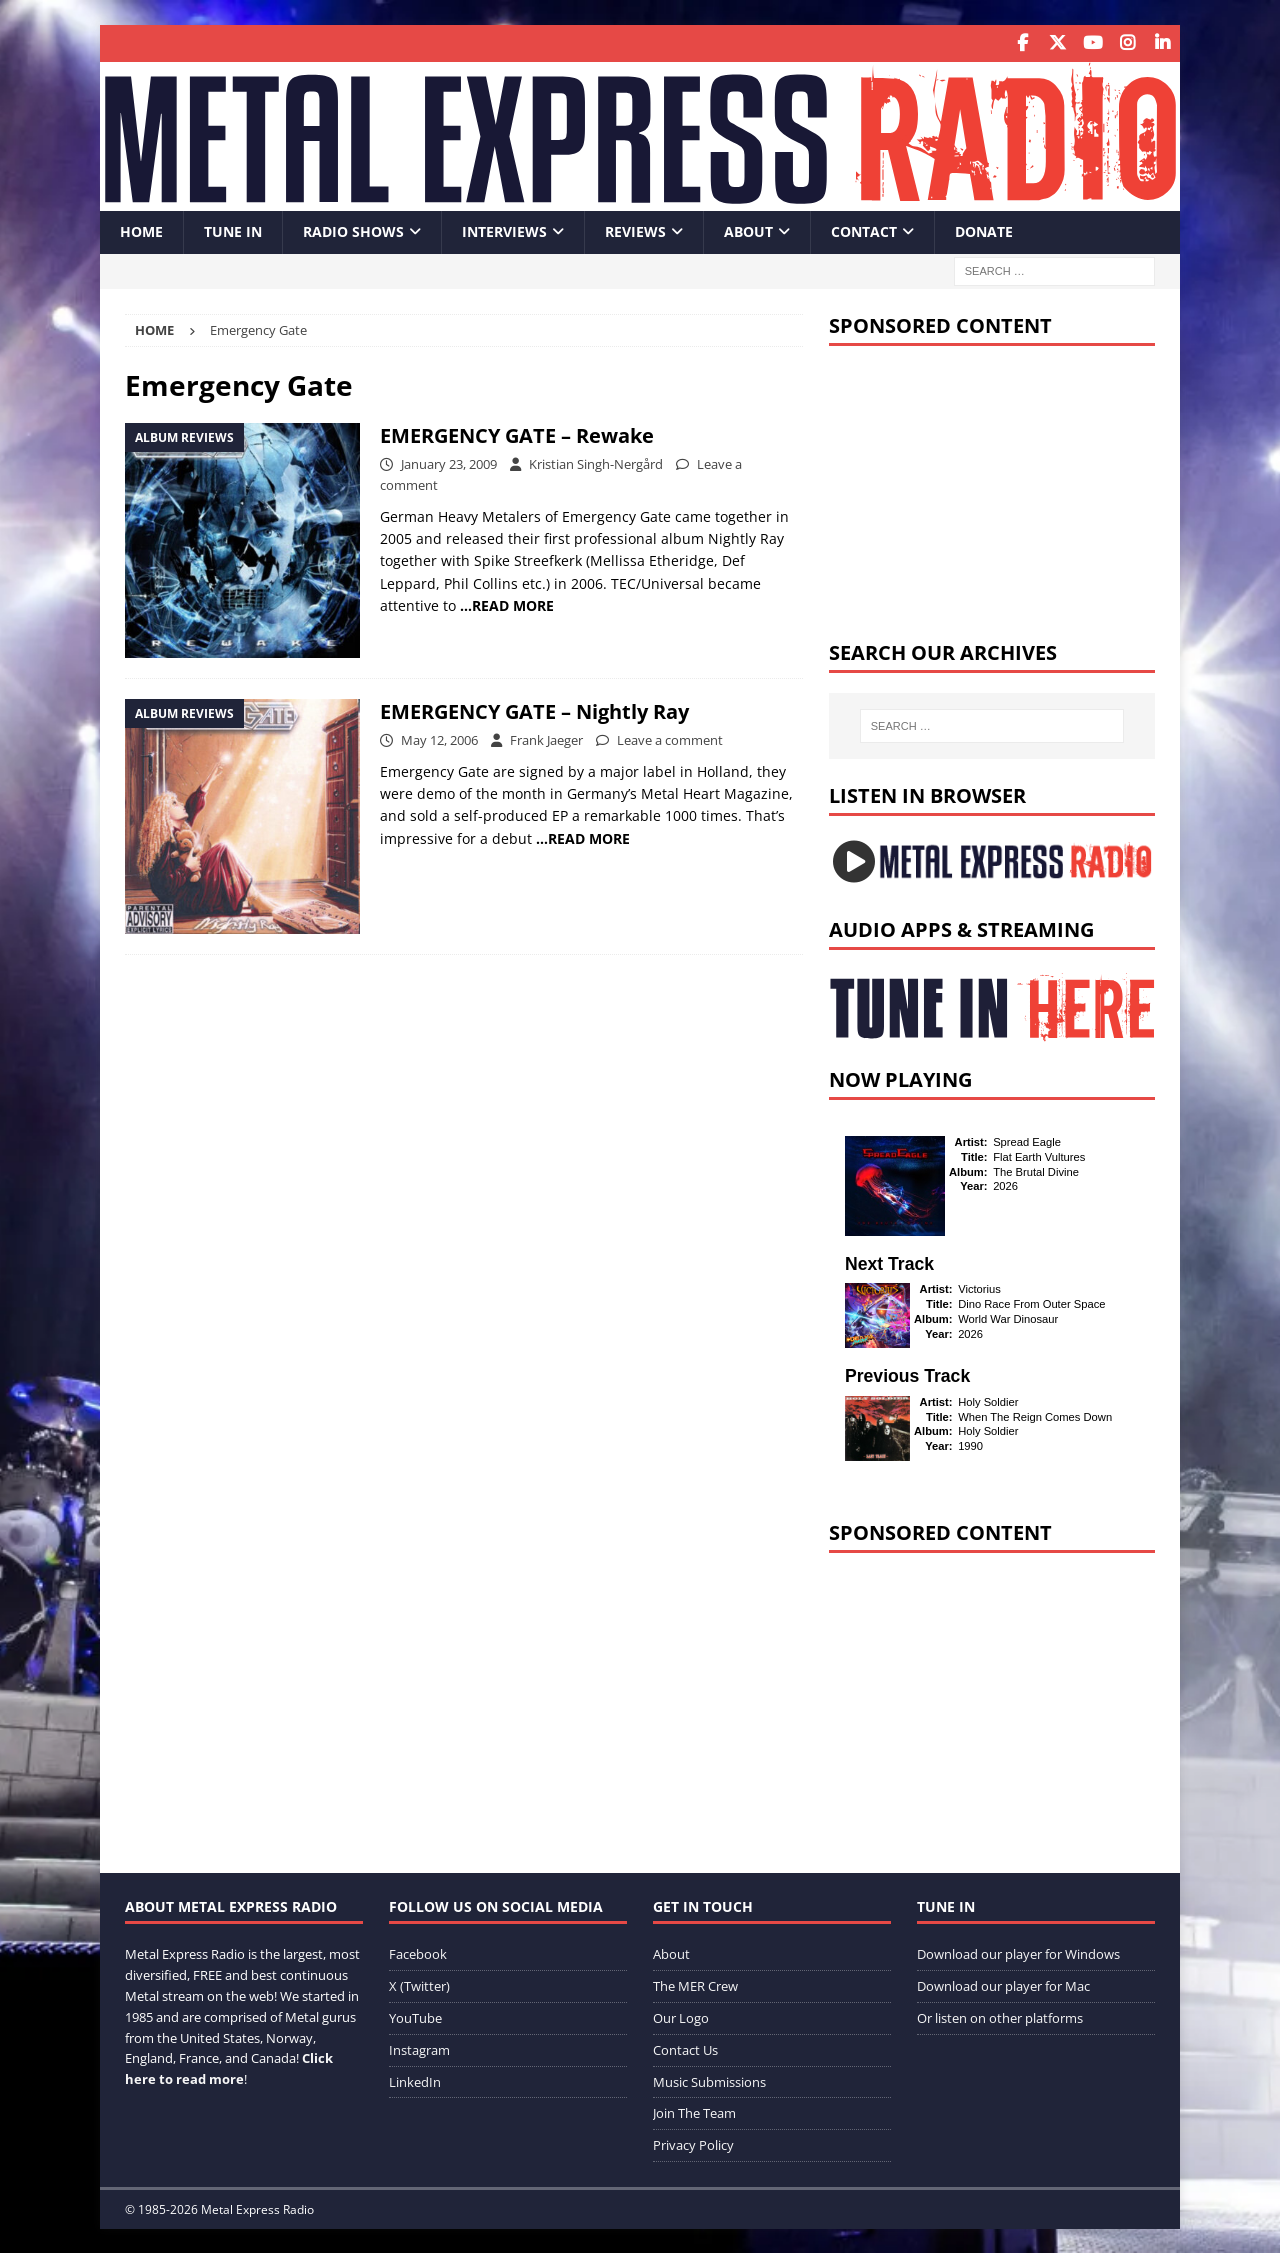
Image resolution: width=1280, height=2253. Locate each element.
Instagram (419, 2048)
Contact (864, 230)
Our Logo (681, 2016)
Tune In (233, 230)
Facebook (418, 1953)
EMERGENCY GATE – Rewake (517, 433)
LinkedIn (415, 2080)
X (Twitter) (419, 1985)
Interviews (504, 230)
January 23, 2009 (449, 462)
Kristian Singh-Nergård (596, 462)
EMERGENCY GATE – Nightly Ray (534, 709)
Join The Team (694, 2112)
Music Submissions (709, 2080)
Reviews (635, 230)
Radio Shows (353, 230)
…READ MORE (507, 604)
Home (141, 230)
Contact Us (685, 2048)
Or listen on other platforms (1000, 2016)
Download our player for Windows (1018, 1953)
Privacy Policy (693, 2144)
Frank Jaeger (546, 738)
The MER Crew (695, 1985)
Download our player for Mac (1003, 1985)
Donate (984, 230)
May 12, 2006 (439, 738)
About (748, 230)
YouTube (415, 2016)
